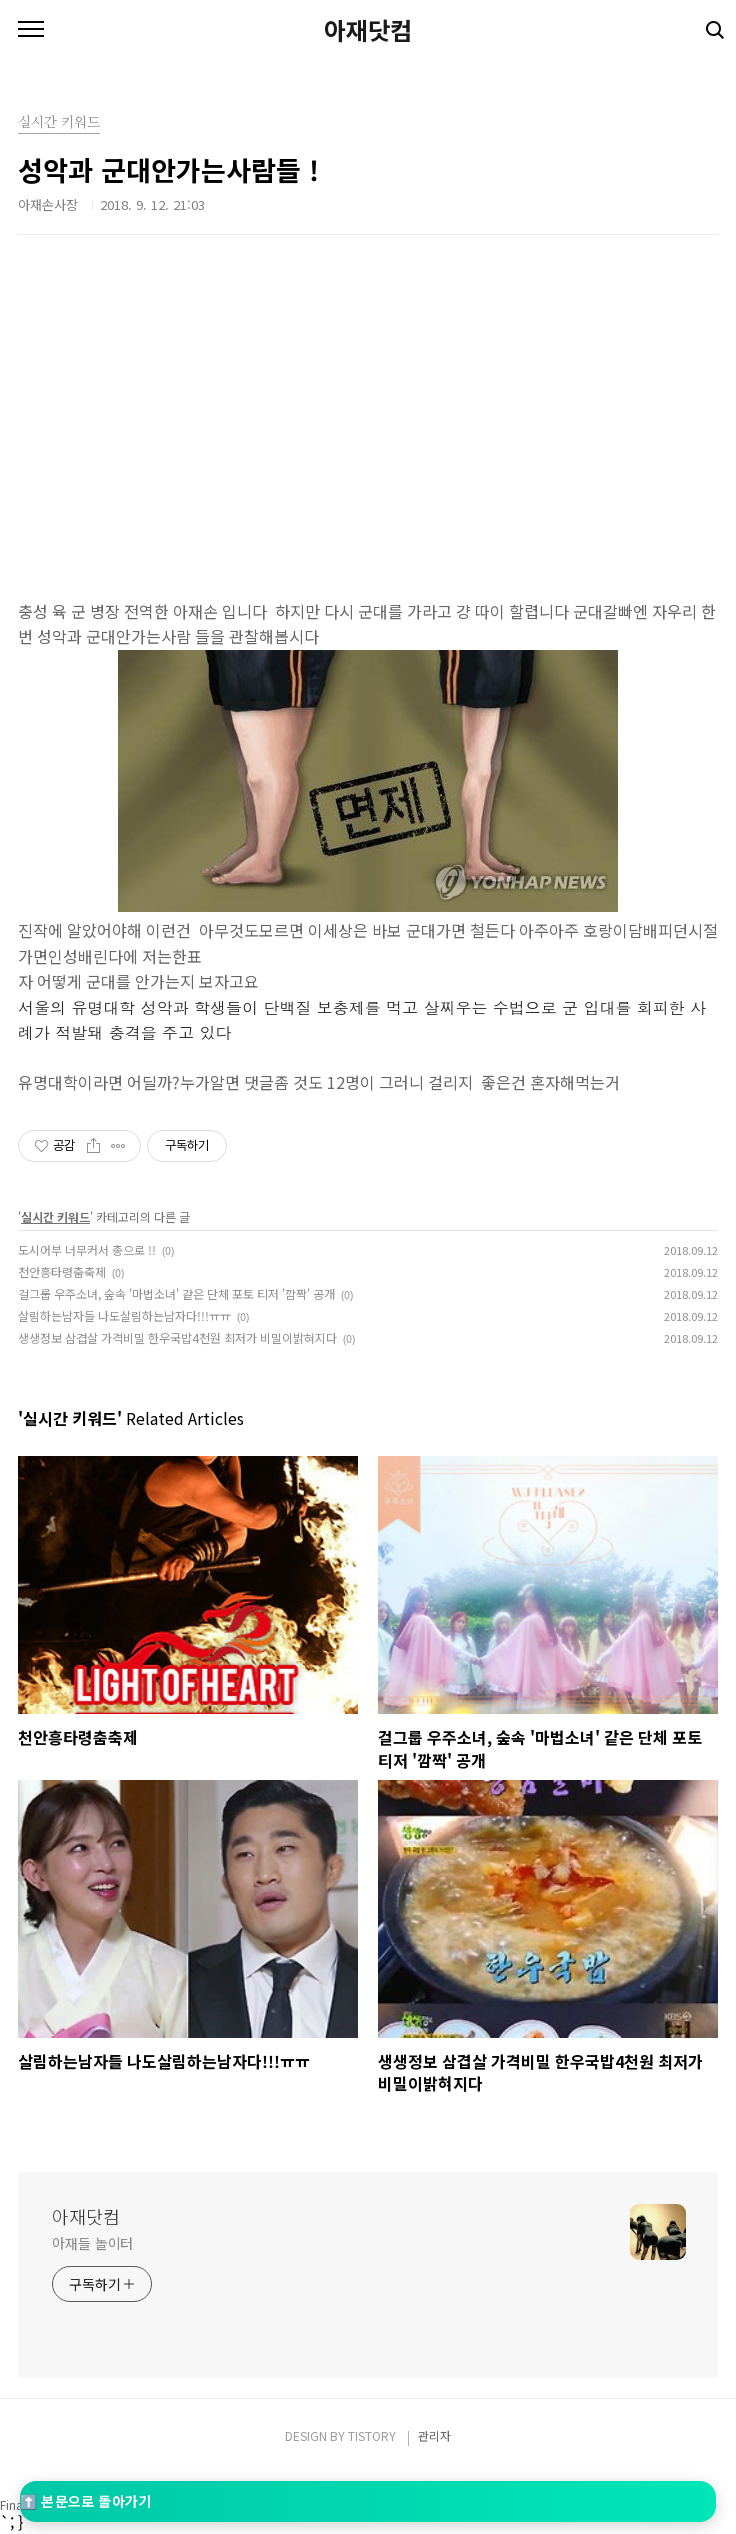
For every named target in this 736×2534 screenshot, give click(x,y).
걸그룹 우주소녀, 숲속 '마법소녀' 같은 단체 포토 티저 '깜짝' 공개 (176, 1293)
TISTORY (372, 2435)
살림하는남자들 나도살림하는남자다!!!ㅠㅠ (124, 1315)
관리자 (434, 2435)
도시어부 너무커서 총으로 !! (87, 1249)
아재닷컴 (368, 30)
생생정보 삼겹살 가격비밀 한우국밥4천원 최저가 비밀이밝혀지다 (177, 1337)
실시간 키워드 (55, 1216)
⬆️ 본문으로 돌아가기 (85, 2501)
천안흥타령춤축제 (62, 1271)
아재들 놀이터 (92, 2243)
